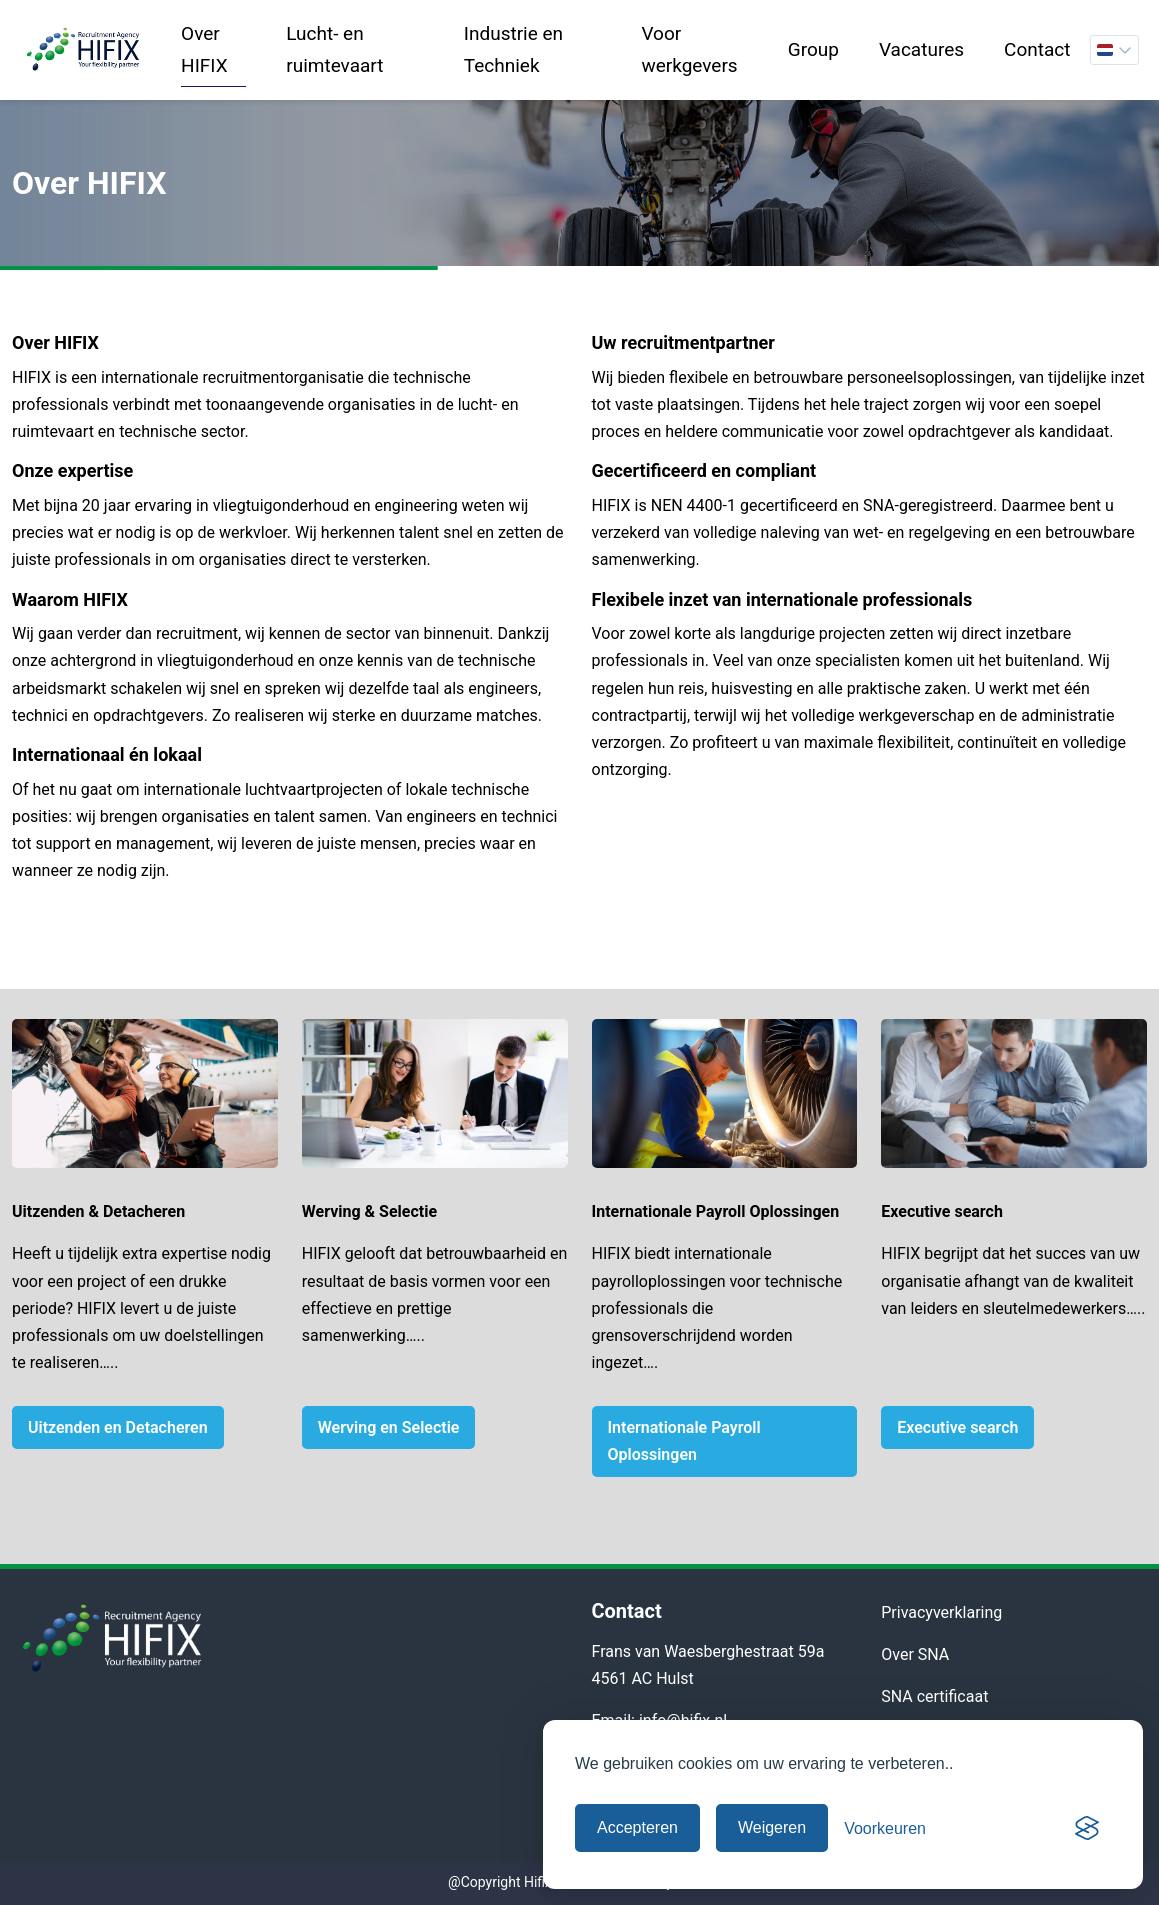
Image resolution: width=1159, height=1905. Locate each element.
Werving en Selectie (389, 1427)
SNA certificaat (934, 1696)
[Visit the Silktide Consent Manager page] (1087, 1828)
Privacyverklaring (941, 1612)
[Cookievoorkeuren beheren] (885, 1828)
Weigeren (772, 1827)
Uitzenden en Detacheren (118, 1427)
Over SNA (915, 1654)
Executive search (957, 1427)
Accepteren (637, 1827)
